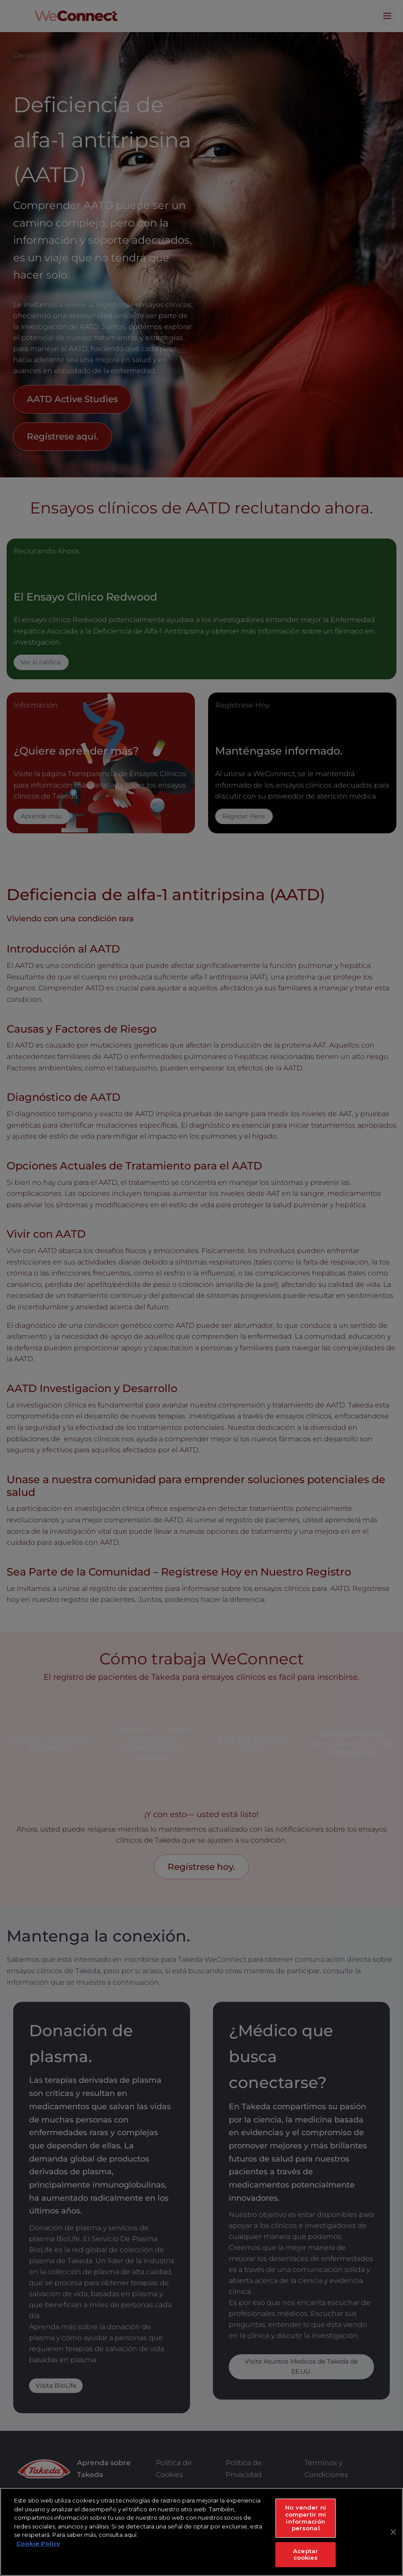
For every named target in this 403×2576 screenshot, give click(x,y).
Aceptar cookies (305, 2554)
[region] (201, 2532)
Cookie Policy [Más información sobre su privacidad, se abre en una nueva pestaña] (38, 2543)
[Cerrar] (393, 2532)
